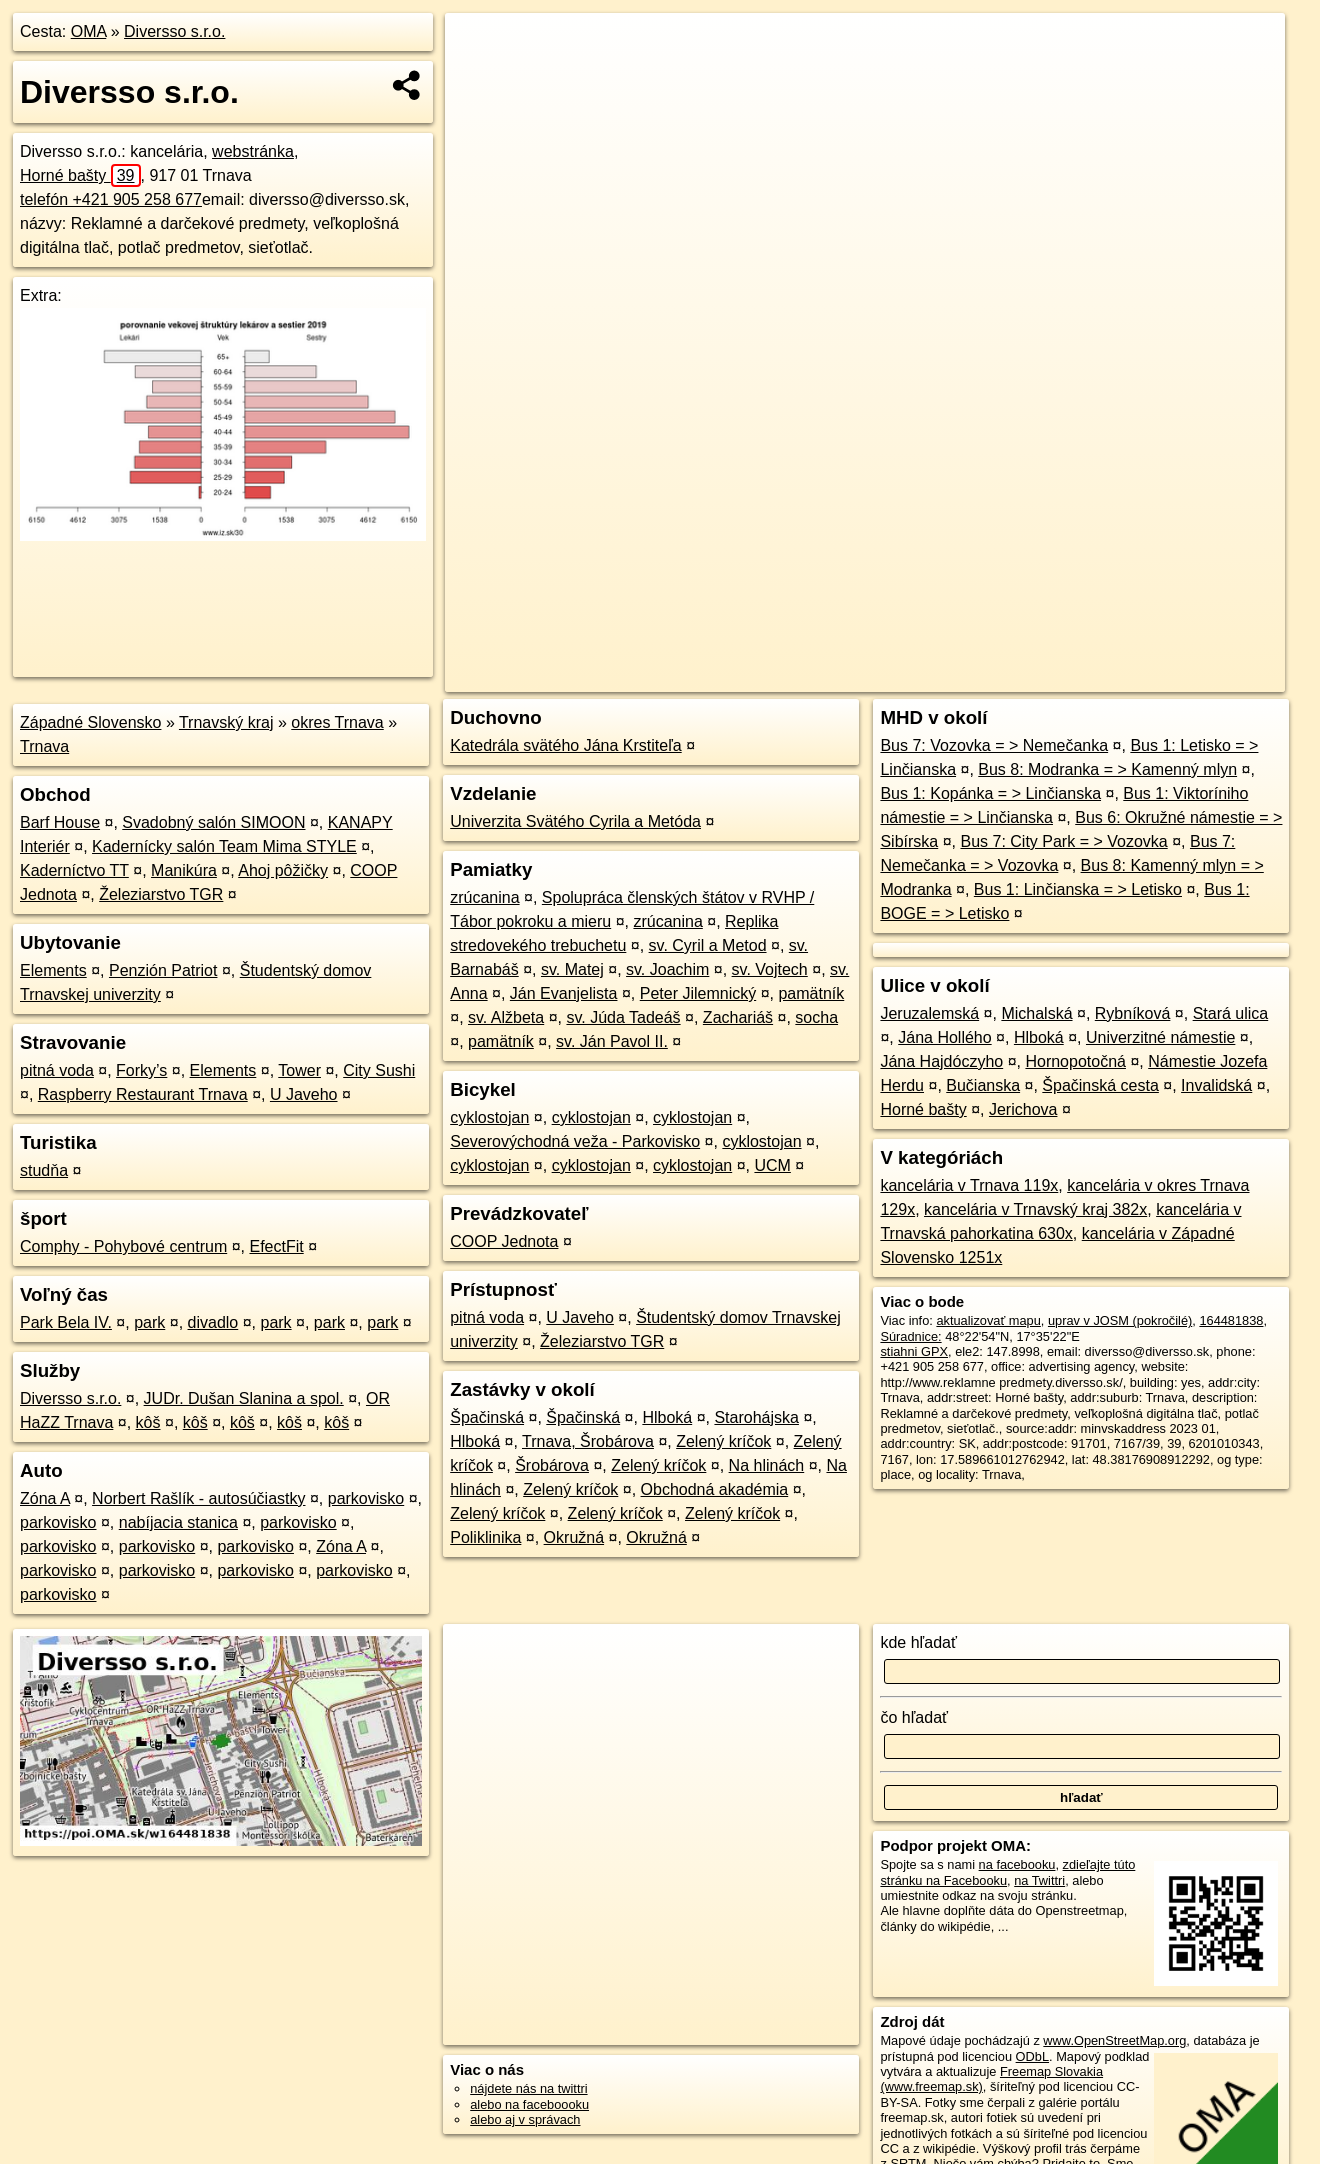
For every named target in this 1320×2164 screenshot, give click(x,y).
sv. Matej (572, 969)
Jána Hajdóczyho (941, 1061)
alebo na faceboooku (529, 2104)
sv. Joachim (667, 969)
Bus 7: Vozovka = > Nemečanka (994, 745)
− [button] (478, 78)
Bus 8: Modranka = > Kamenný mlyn (1107, 769)
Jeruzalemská (929, 1013)
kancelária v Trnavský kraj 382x (1035, 1209)
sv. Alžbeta (506, 1017)
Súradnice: (910, 1336)
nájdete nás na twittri (528, 2088)
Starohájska (756, 1417)
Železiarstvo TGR (161, 894)
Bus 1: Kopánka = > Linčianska (990, 793)
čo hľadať (914, 1717)
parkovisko (366, 1498)
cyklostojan (489, 1117)
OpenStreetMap (945, 677)
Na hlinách (767, 1465)
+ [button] (478, 47)
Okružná (574, 1537)
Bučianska (983, 1085)
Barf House (60, 822)
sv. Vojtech (770, 969)
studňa (44, 1170)
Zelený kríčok (723, 1441)
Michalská (1036, 1013)
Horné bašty (80, 175)
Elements (53, 970)
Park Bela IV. (66, 1322)
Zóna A (45, 1498)
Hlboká (667, 1417)
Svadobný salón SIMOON (213, 822)
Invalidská (1216, 1085)
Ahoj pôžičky (283, 870)
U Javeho (304, 1094)
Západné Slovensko (90, 722)
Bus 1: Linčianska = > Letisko (1078, 889)
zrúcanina (484, 897)
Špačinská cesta (1100, 1085)
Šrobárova (552, 1465)
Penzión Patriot (163, 970)
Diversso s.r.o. (174, 31)
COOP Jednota (504, 1241)
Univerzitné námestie (1160, 1037)
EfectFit (276, 1246)
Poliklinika (485, 1537)
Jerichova (1023, 1109)
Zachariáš (738, 1017)
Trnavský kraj (226, 722)
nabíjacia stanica (178, 1522)
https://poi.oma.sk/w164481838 (1197, 677)
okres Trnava (337, 722)
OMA (89, 31)
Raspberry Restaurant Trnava (143, 1094)
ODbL (1032, 2056)
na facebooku (1017, 1864)
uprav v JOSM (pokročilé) (1120, 1320)
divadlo (213, 1322)
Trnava (44, 746)
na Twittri (1039, 1880)
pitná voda (57, 1070)
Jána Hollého (944, 1037)
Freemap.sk (1048, 677)
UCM (772, 1165)
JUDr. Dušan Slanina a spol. (244, 1398)
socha (816, 1017)
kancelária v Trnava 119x (969, 1185)
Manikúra (184, 870)
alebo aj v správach (525, 2119)
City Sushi (379, 1070)
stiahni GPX (914, 1351)
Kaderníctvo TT (74, 870)
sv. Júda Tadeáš (623, 1017)
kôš (148, 1422)
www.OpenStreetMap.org (1114, 2040)
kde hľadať (918, 1642)
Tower (299, 1070)
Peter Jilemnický (698, 993)
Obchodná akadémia (715, 1489)
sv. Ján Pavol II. (612, 1041)
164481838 (1231, 1320)
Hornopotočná (1075, 1061)
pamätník (811, 993)
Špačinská (487, 1417)
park (149, 1322)
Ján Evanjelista (564, 993)
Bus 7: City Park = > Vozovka (1063, 841)
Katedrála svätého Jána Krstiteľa (565, 745)
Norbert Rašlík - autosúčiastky (198, 1498)
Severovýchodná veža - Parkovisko (575, 1141)
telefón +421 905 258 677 (111, 199)
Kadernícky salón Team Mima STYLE (224, 846)
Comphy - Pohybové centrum (123, 1246)
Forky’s (141, 1070)
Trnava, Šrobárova (588, 1441)
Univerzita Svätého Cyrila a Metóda (575, 821)
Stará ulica (1231, 1013)
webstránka (253, 151)
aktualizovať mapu (988, 1320)
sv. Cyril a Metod (708, 945)
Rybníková (1133, 1013)
